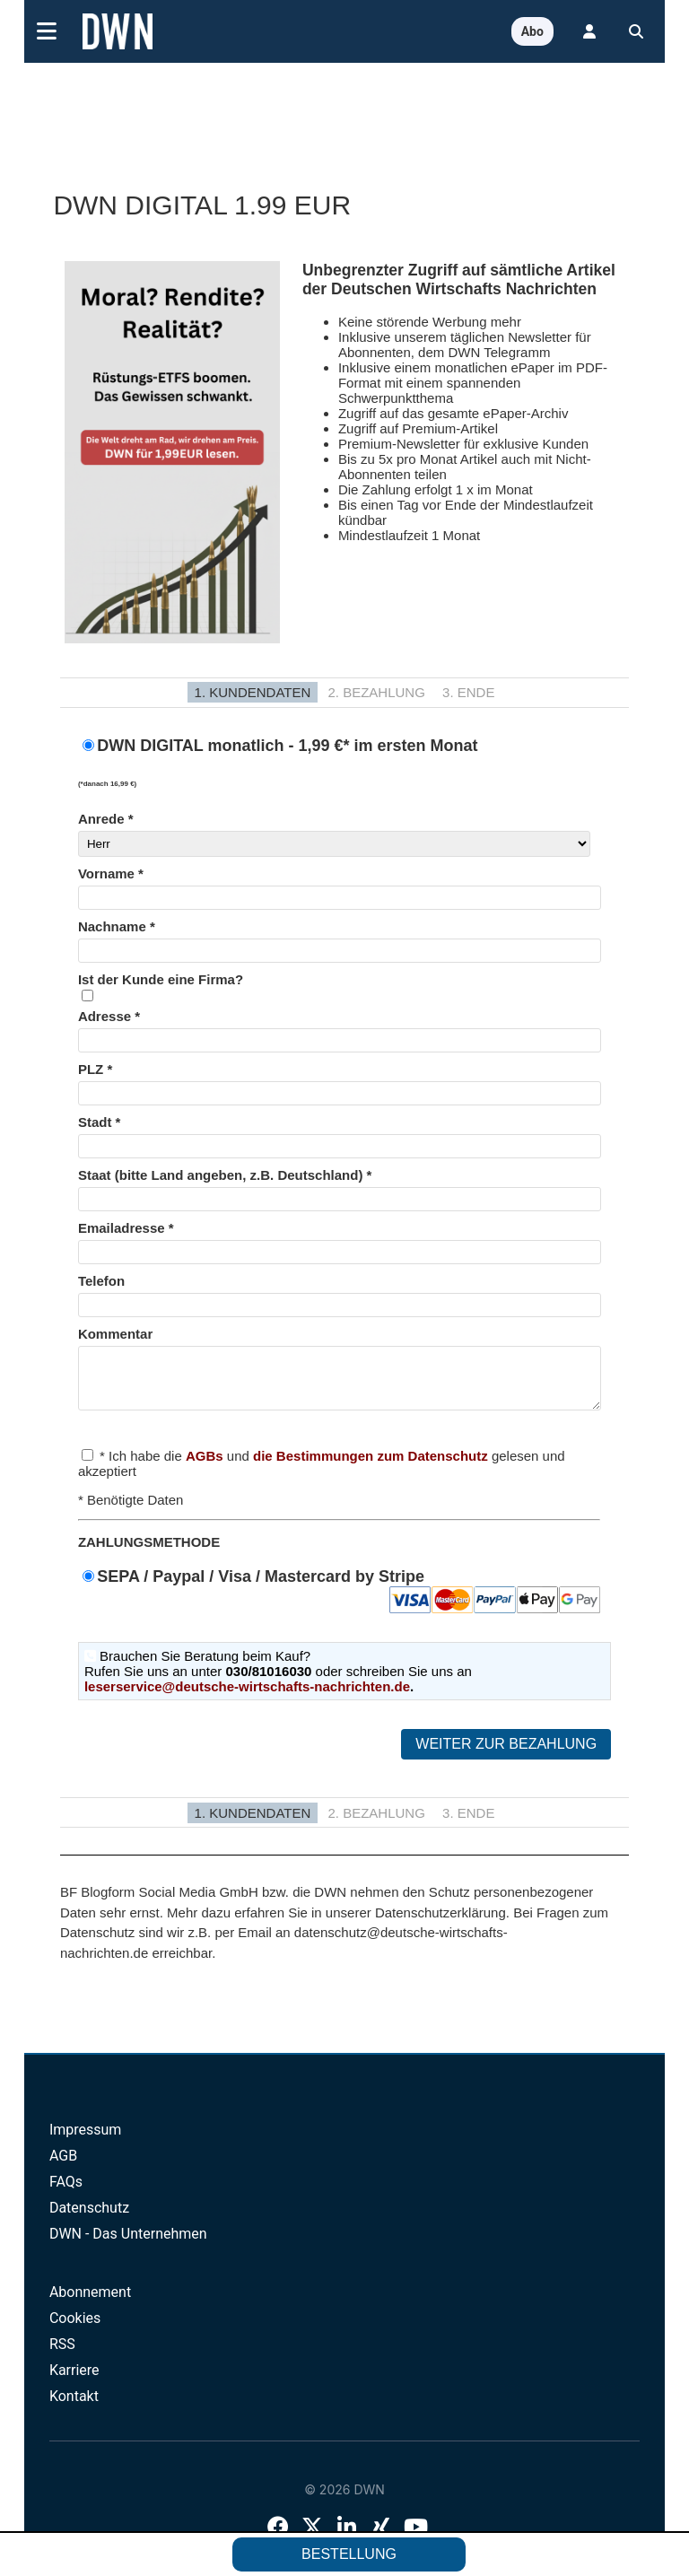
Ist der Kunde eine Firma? (160, 979)
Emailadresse (121, 1228)
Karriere (74, 2380)
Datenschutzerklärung (440, 1923)
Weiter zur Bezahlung (506, 1754)
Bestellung (349, 2554)
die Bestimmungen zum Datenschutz (370, 1466)
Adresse (104, 1016)
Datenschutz (89, 2218)
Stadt (95, 1122)
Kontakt (74, 2406)
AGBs (204, 1466)
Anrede (101, 818)
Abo (532, 31)
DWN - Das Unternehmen (128, 2244)
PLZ (90, 1069)
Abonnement (90, 2302)
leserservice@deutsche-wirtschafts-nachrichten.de (247, 1697)
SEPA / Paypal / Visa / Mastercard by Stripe (348, 1587)
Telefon (101, 1280)
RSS (62, 2354)
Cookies (74, 2328)
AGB (63, 2166)
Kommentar (115, 1333)
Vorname (106, 873)
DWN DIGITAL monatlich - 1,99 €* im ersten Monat (339, 763)
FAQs (66, 2192)
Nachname (112, 926)
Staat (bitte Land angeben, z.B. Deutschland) (220, 1175)
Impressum (85, 2140)
